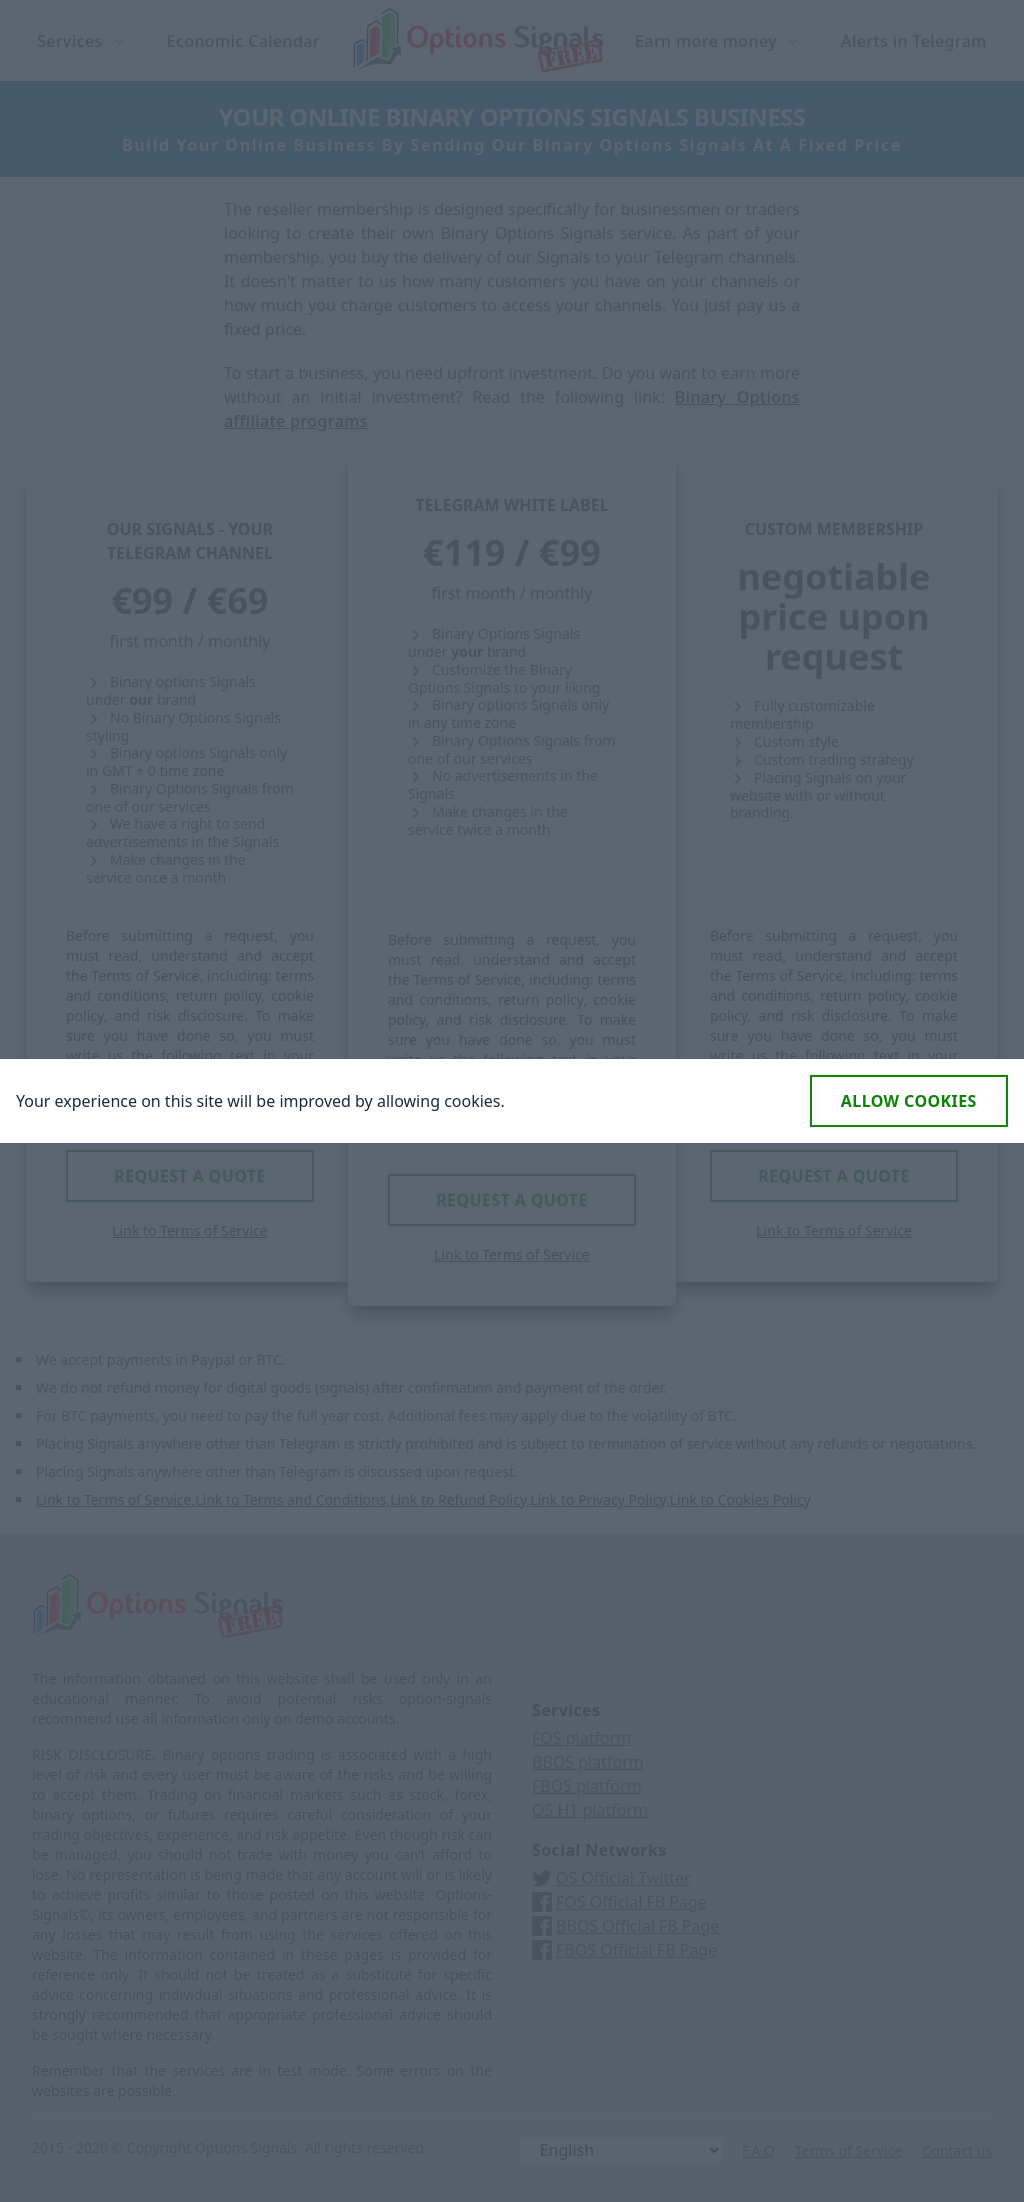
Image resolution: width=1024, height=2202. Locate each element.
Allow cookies (909, 1101)
